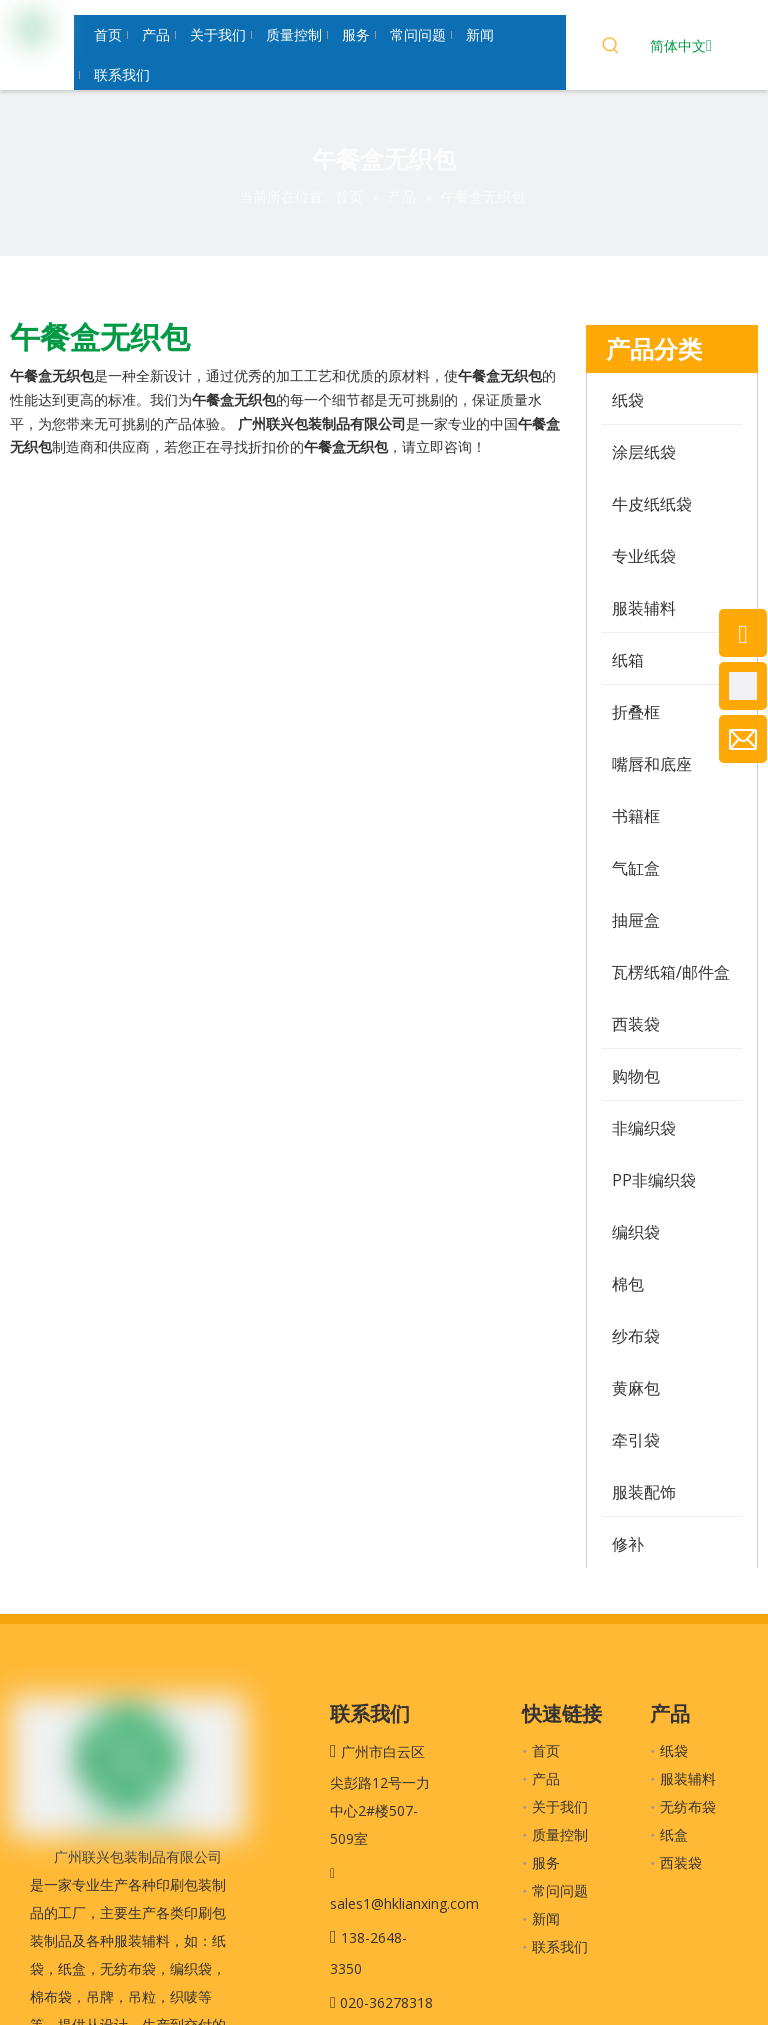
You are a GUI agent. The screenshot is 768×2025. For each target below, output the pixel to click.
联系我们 (560, 1946)
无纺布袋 (688, 1806)
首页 (546, 1750)
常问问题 (560, 1890)
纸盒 (674, 1834)
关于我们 (560, 1806)
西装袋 (681, 1862)
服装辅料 (688, 1778)
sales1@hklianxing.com (404, 1903)
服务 (546, 1862)
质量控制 (560, 1834)
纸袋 (674, 1750)
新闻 (546, 1918)
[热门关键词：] (611, 48)
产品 (546, 1778)
